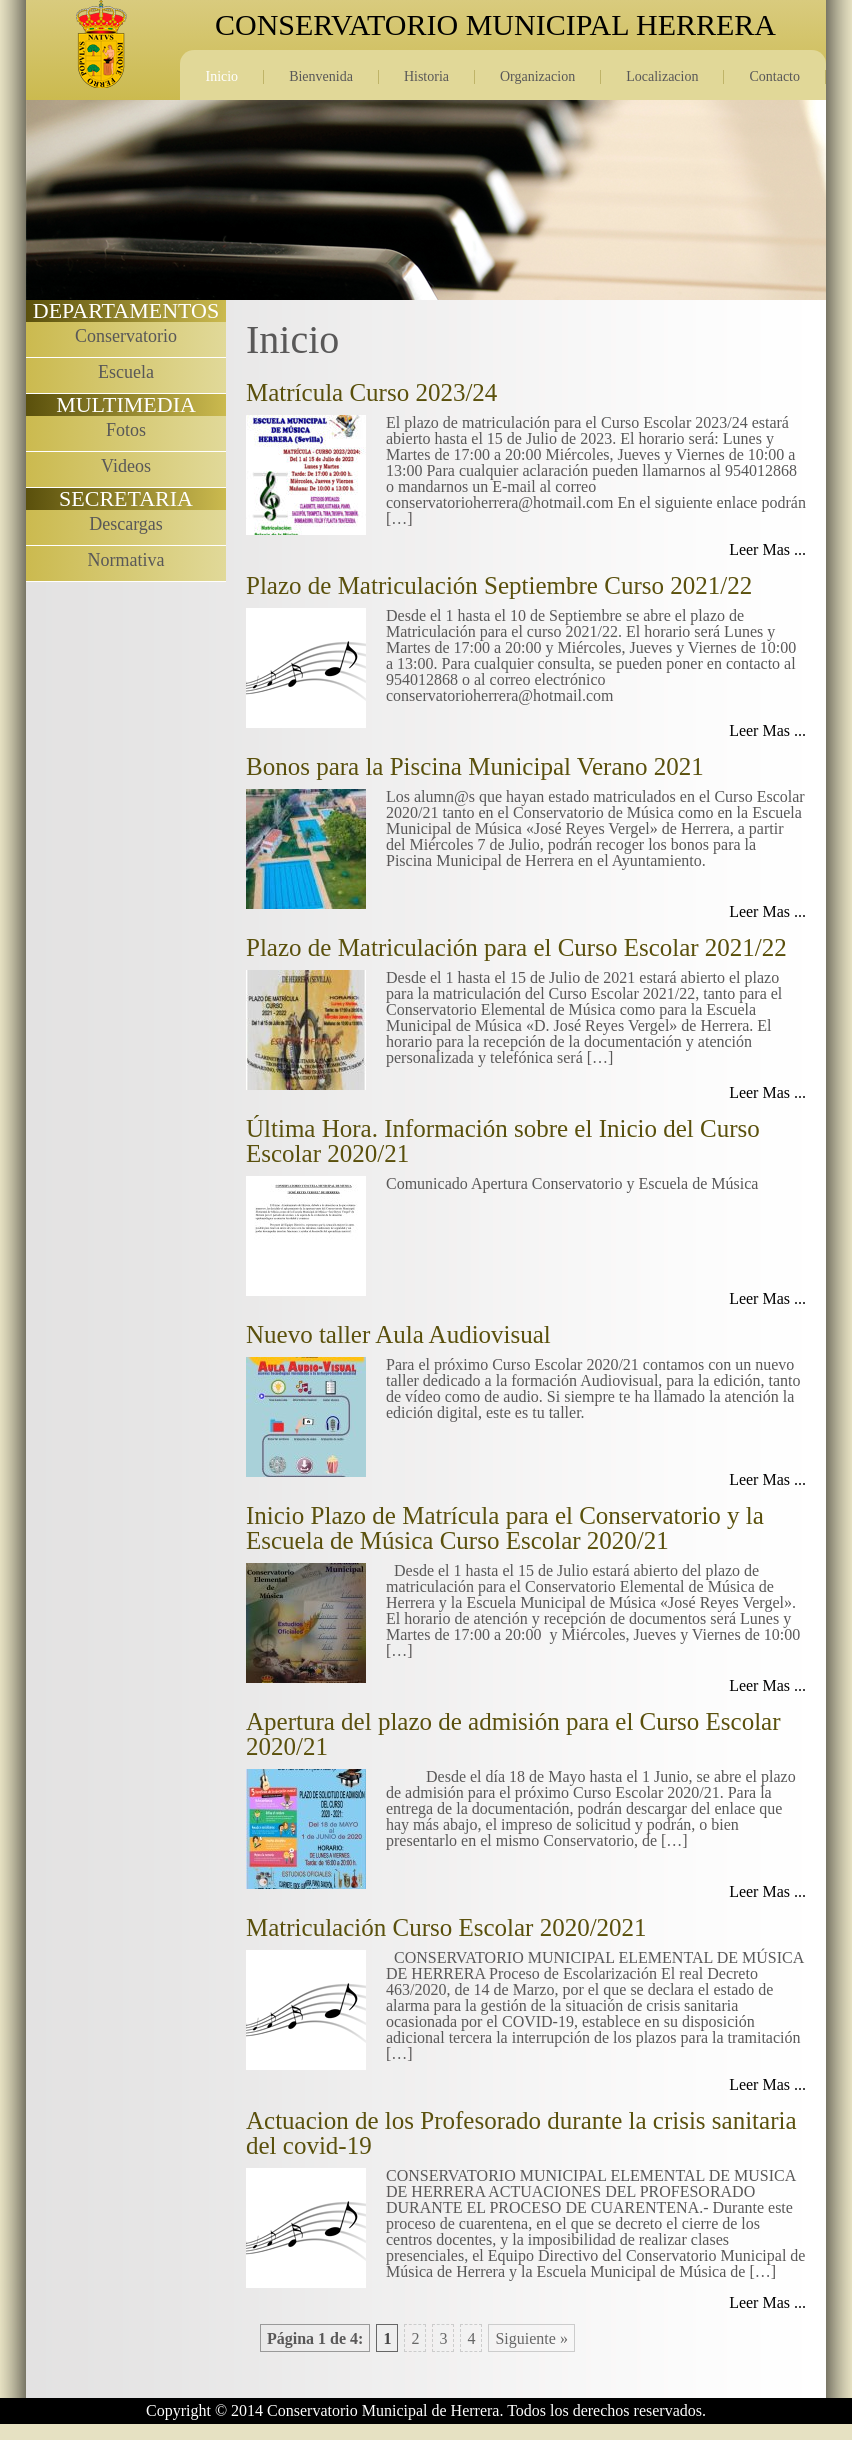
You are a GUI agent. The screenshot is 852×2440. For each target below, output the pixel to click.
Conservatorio (126, 336)
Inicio (221, 76)
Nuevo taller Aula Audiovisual (398, 1334)
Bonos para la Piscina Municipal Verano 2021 (475, 766)
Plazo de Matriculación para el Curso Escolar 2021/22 (516, 947)
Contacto (774, 76)
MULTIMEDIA (126, 404)
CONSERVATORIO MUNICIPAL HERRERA (495, 25)
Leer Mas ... (767, 549)
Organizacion (537, 76)
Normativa (126, 560)
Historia (426, 76)
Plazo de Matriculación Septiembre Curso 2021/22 (499, 585)
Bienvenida (321, 76)
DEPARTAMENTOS (126, 310)
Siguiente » (531, 2338)
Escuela (126, 372)
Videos (126, 466)
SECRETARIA (126, 498)
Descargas (126, 524)
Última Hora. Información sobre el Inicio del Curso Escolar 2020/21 (503, 1141)
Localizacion (662, 76)
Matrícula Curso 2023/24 (371, 392)
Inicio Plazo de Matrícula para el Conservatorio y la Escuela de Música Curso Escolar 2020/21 (505, 1528)
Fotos (126, 430)
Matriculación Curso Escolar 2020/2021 (446, 1927)
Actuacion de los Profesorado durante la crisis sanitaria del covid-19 (521, 2133)
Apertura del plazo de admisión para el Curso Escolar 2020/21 (513, 1734)
